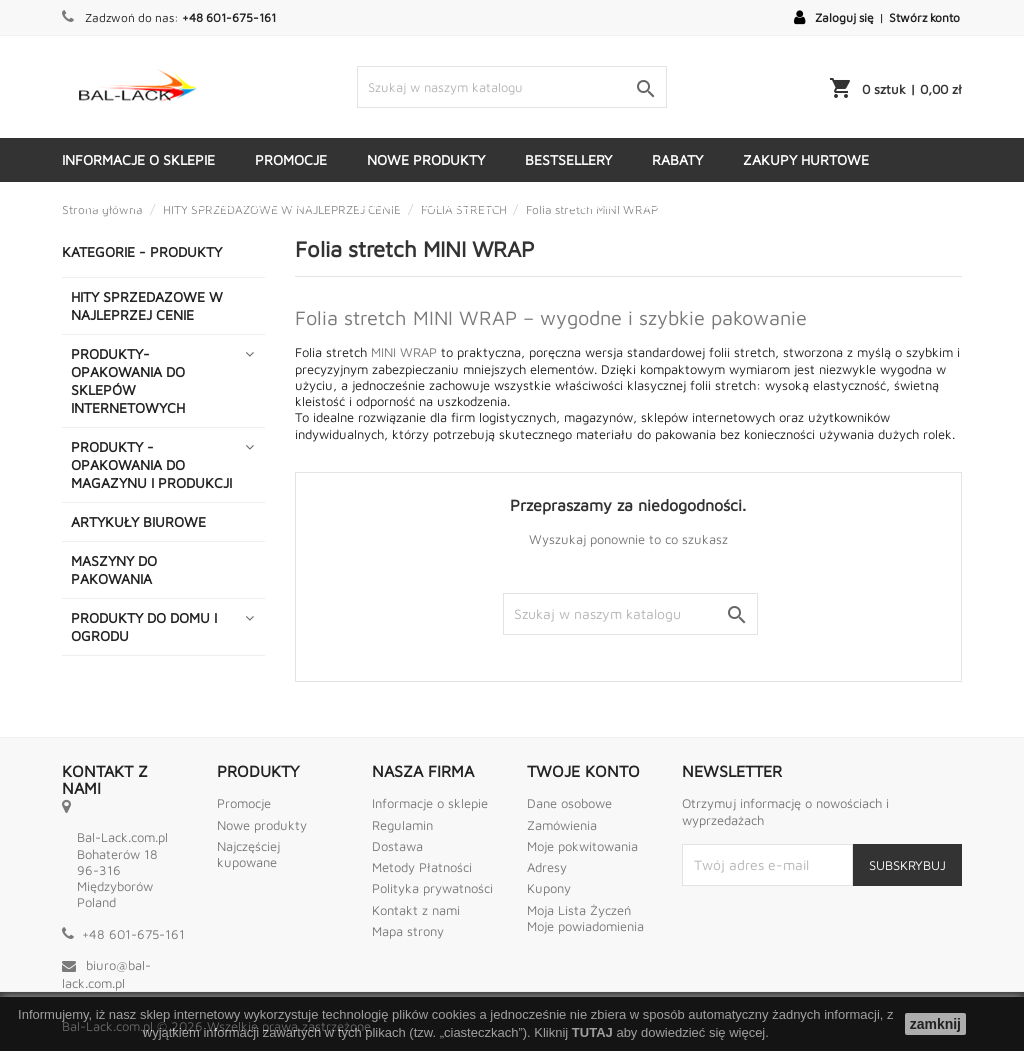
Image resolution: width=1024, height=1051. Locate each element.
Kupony (549, 888)
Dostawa (114, 203)
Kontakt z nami (416, 910)
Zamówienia (562, 825)
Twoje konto (583, 771)
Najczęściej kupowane (248, 854)
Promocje (291, 159)
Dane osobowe (569, 803)
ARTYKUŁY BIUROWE (138, 521)
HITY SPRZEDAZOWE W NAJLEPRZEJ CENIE (147, 305)
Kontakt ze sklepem (429, 203)
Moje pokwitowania (582, 846)
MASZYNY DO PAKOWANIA (114, 569)
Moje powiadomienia (585, 926)
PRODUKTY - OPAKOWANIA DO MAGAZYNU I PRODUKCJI (151, 464)
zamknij (935, 1024)
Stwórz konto (924, 17)
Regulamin (402, 825)
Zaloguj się (844, 17)
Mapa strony (408, 931)
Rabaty (677, 159)
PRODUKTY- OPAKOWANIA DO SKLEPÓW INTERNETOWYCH (128, 380)
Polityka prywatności (432, 888)
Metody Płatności (422, 867)
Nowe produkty (426, 159)
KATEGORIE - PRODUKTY (623, 203)
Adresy (547, 867)
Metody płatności (251, 203)
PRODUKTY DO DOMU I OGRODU (144, 626)
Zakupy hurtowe (806, 159)
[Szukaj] (512, 87)
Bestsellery (568, 159)
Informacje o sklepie (138, 159)
